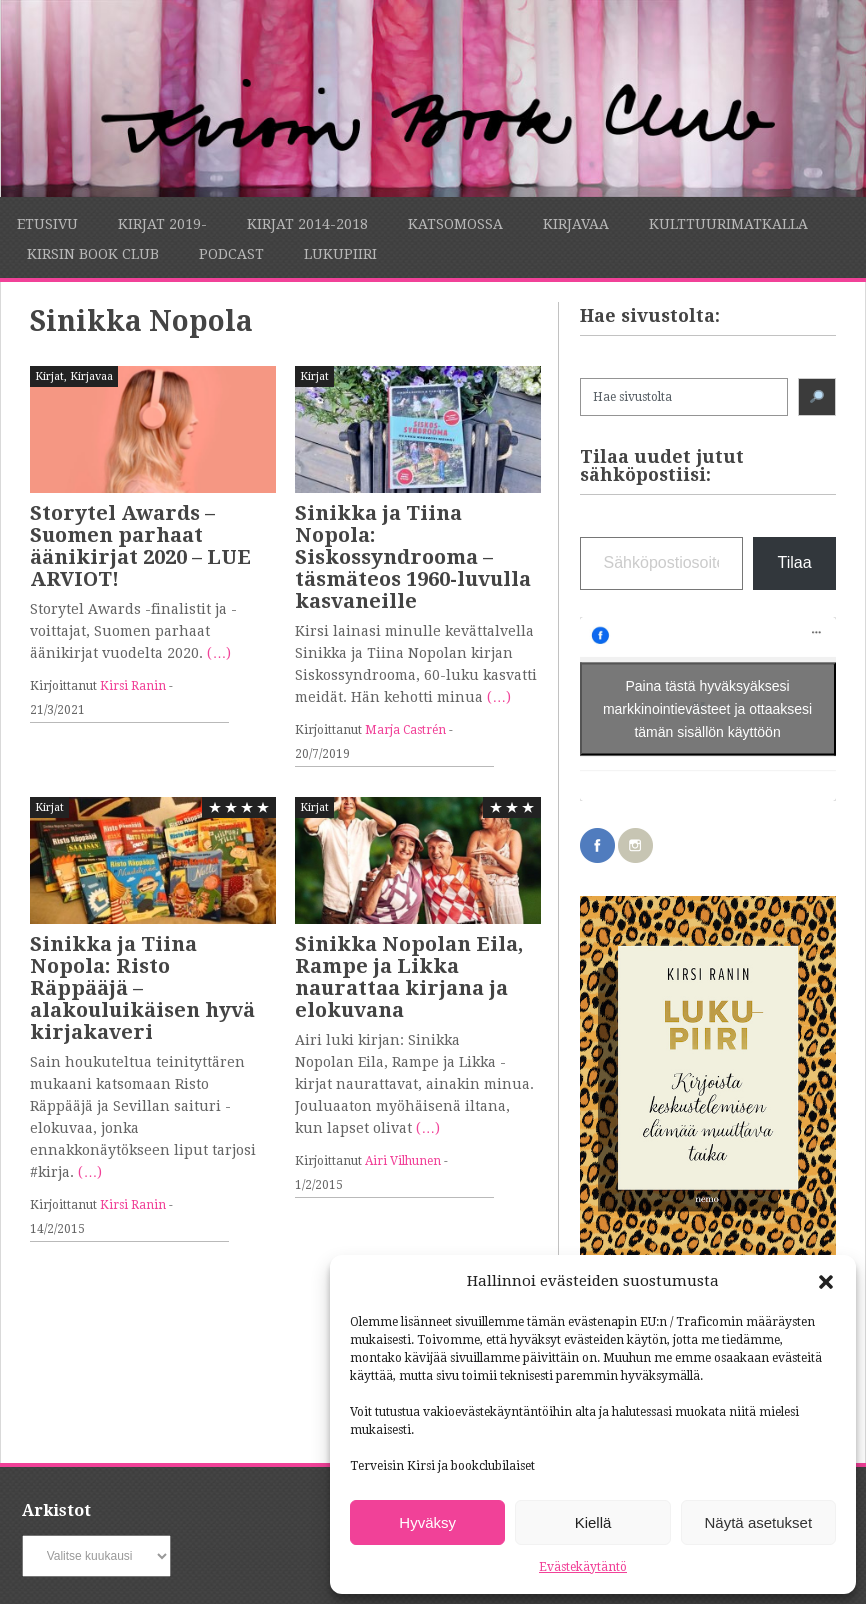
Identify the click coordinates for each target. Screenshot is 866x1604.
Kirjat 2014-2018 (307, 224)
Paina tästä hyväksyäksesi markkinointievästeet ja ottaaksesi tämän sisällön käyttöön (707, 698)
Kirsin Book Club (93, 254)
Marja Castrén (405, 730)
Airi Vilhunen (403, 1161)
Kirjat (49, 376)
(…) (219, 653)
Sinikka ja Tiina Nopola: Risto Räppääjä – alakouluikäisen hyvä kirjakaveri (142, 988)
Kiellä (593, 1522)
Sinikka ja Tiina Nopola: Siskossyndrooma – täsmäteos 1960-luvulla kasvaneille (413, 557)
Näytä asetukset (759, 1522)
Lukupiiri (340, 254)
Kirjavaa (576, 224)
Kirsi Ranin (133, 686)
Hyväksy (427, 1522)
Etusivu (47, 224)
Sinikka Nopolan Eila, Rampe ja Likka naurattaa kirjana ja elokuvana (409, 977)
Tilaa (794, 562)
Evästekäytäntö (583, 1567)
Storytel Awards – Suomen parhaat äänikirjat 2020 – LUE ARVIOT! (140, 546)
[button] (826, 1282)
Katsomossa (455, 224)
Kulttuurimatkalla (728, 224)
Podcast (231, 254)
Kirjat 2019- (162, 224)
